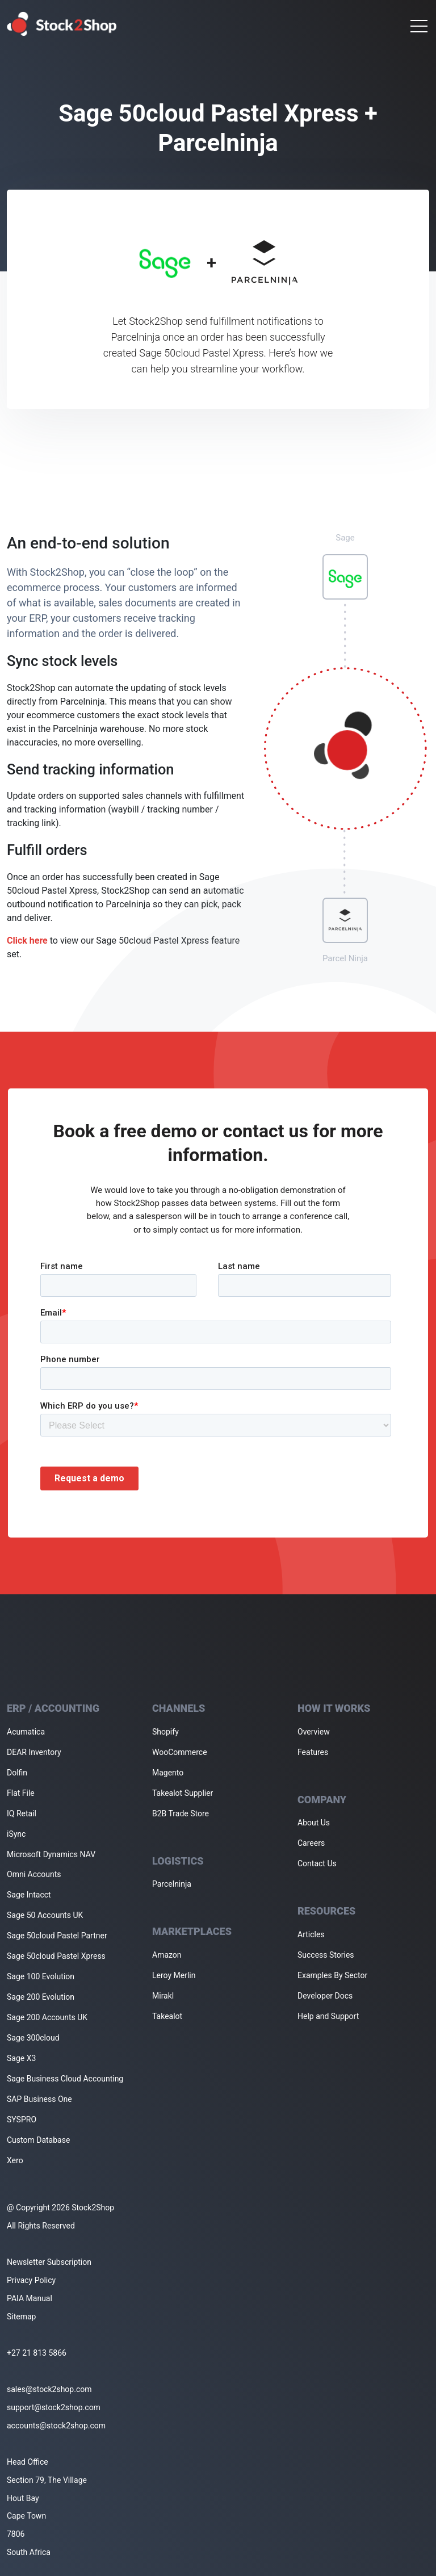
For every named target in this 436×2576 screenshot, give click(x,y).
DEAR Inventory (34, 1752)
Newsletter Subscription (49, 2262)
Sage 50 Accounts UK (45, 1915)
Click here (27, 940)
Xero (15, 2160)
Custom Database (38, 2139)
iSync (16, 1833)
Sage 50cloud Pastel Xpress (56, 1956)
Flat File (21, 1793)
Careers (311, 1843)
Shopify (165, 1731)
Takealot (167, 2016)
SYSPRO (21, 2119)
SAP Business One (39, 2099)
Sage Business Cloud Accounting (65, 2078)
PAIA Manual (29, 2298)
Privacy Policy (31, 2280)
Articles (311, 1934)
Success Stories (325, 1954)
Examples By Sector (332, 1975)
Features (312, 1752)
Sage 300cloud (33, 2037)
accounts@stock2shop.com (56, 2425)
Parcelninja (171, 1883)
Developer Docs (325, 1995)
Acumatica (26, 1731)
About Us (313, 1822)
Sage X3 (21, 2058)
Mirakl (163, 1995)
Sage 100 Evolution (40, 1976)
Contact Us (317, 1863)
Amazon (167, 1954)
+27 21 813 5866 (36, 2352)
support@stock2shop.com (53, 2407)
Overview (313, 1731)
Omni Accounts (34, 1874)
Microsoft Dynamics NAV (51, 1854)
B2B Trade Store (180, 1813)
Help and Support (328, 2016)
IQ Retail (21, 1813)
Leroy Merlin (173, 1975)
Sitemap (21, 2316)
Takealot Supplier (182, 1793)
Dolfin (17, 1772)
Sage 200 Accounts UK (47, 2017)
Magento (167, 1772)
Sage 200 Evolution (40, 1996)
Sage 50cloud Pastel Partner (57, 1935)
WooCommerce (179, 1752)
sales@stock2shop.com (49, 2389)
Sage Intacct (29, 1894)
